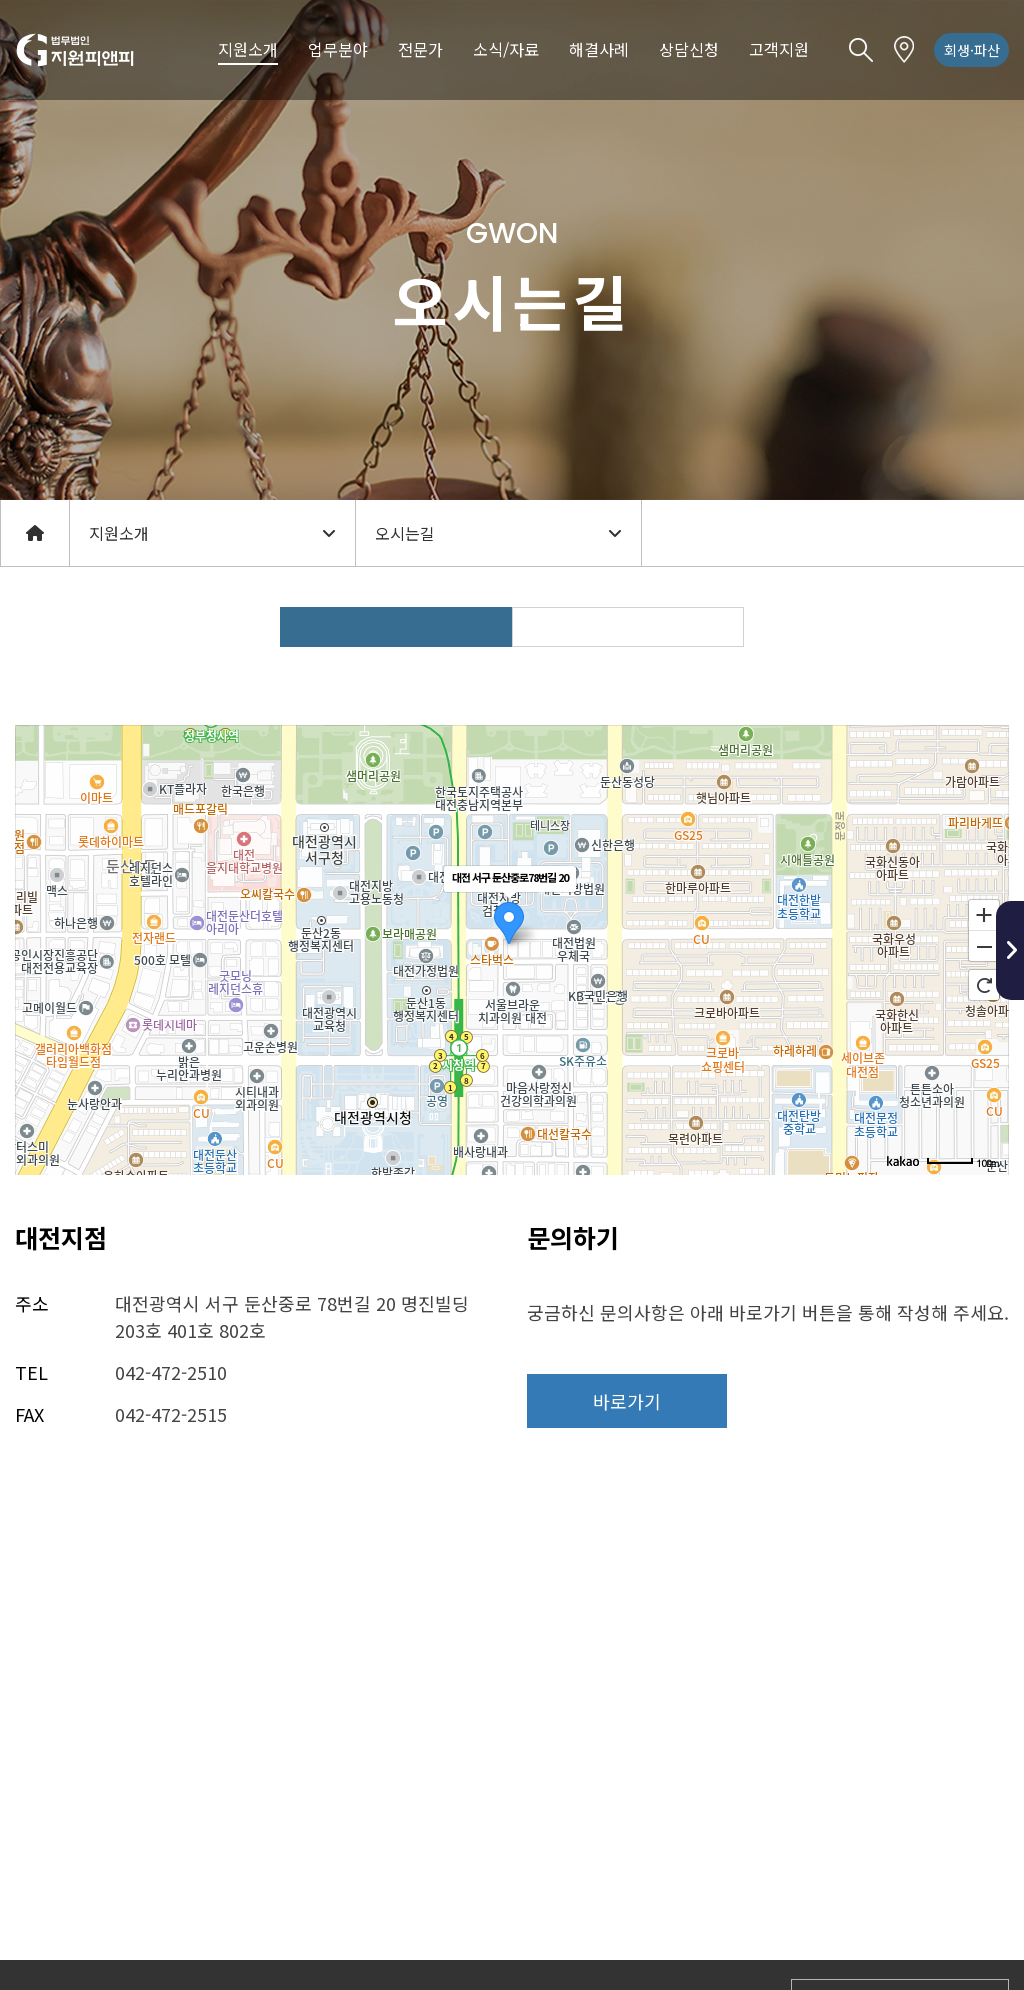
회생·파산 (972, 50)
